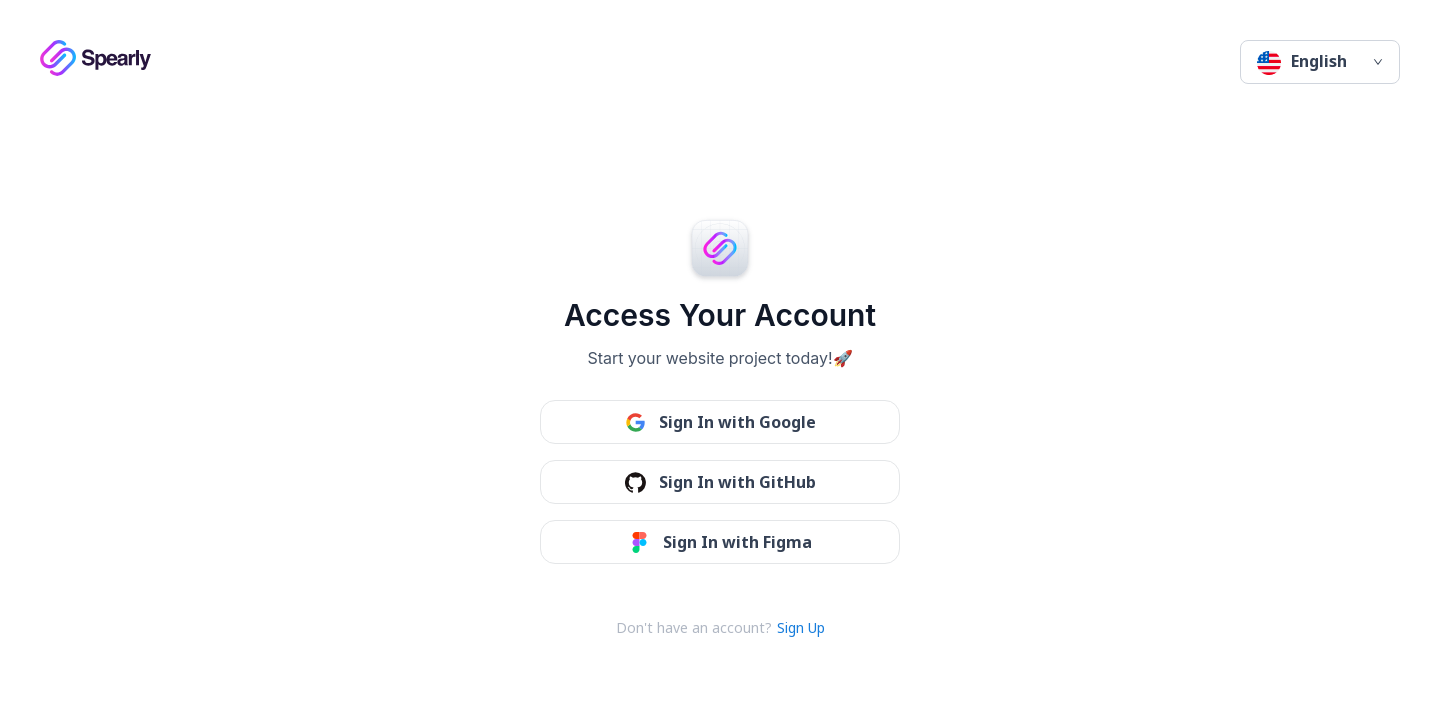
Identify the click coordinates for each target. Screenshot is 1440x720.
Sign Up (801, 627)
